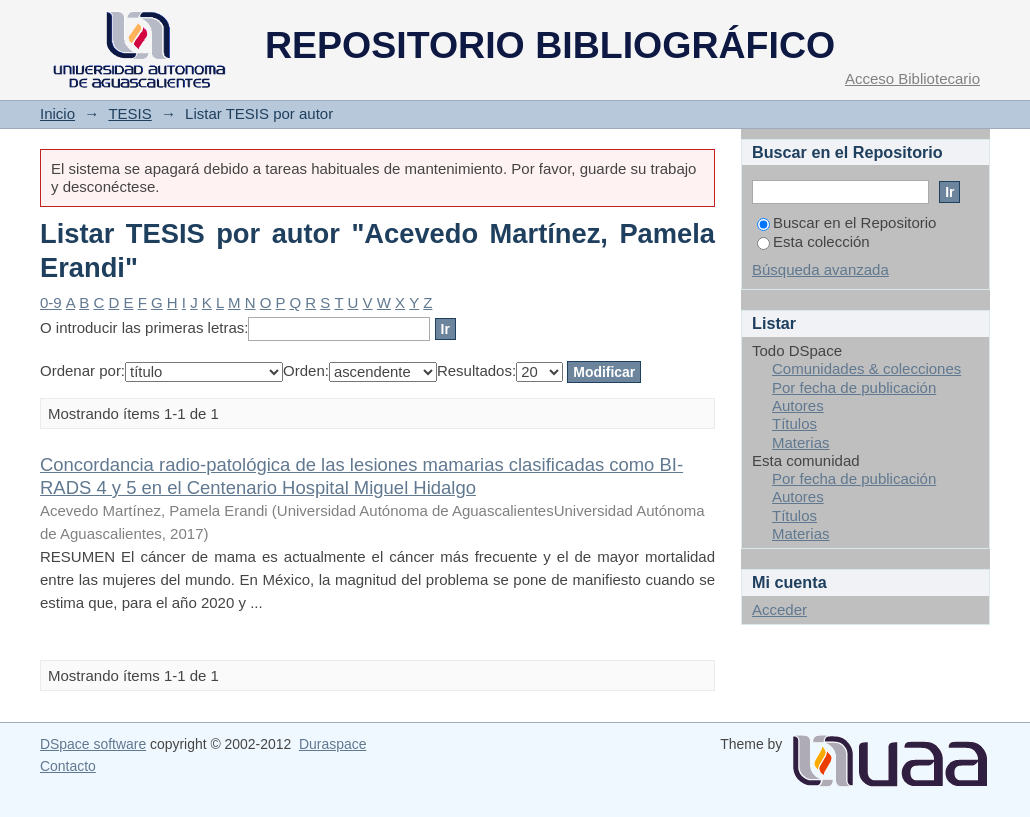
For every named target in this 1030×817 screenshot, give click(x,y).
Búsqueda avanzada (820, 269)
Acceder (779, 609)
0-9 (51, 302)
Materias (801, 442)
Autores (798, 405)
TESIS (129, 113)
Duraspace (332, 744)
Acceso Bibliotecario (912, 78)
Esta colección (813, 241)
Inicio (57, 113)
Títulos (794, 423)
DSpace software (93, 744)
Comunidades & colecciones (866, 368)
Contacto (68, 766)
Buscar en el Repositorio (846, 222)
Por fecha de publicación (854, 387)
